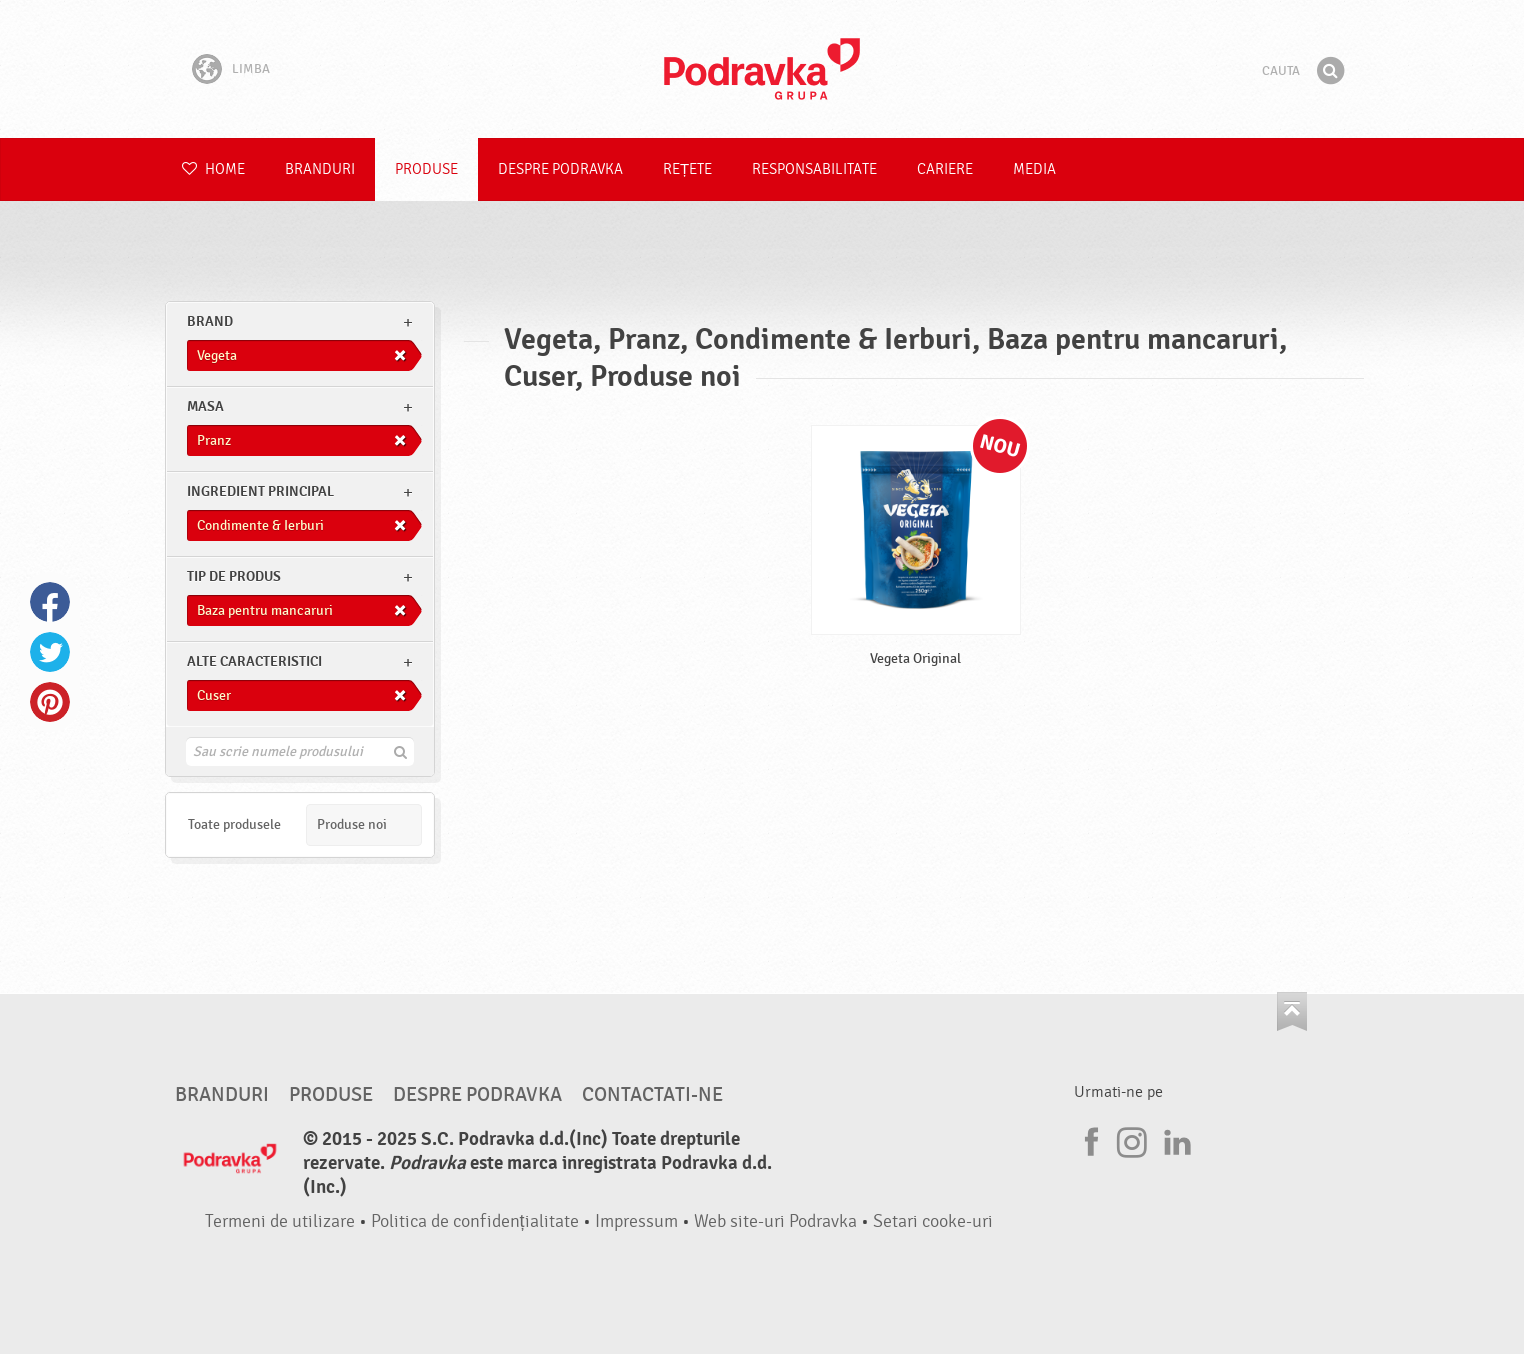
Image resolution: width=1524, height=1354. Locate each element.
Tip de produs (234, 576)
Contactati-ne (652, 1095)
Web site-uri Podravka (775, 1221)
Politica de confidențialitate (475, 1221)
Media (1034, 169)
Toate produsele (234, 824)
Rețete (687, 169)
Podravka (762, 69)
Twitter (50, 652)
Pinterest (50, 702)
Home (213, 169)
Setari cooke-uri (933, 1221)
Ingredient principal (260, 491)
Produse (426, 169)
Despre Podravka (560, 169)
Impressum (636, 1221)
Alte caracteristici (254, 661)
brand (210, 321)
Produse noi (352, 824)
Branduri (320, 169)
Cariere (945, 169)
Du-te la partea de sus (1292, 1011)
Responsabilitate (814, 169)
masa (205, 406)
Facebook (50, 602)
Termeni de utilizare (280, 1221)
